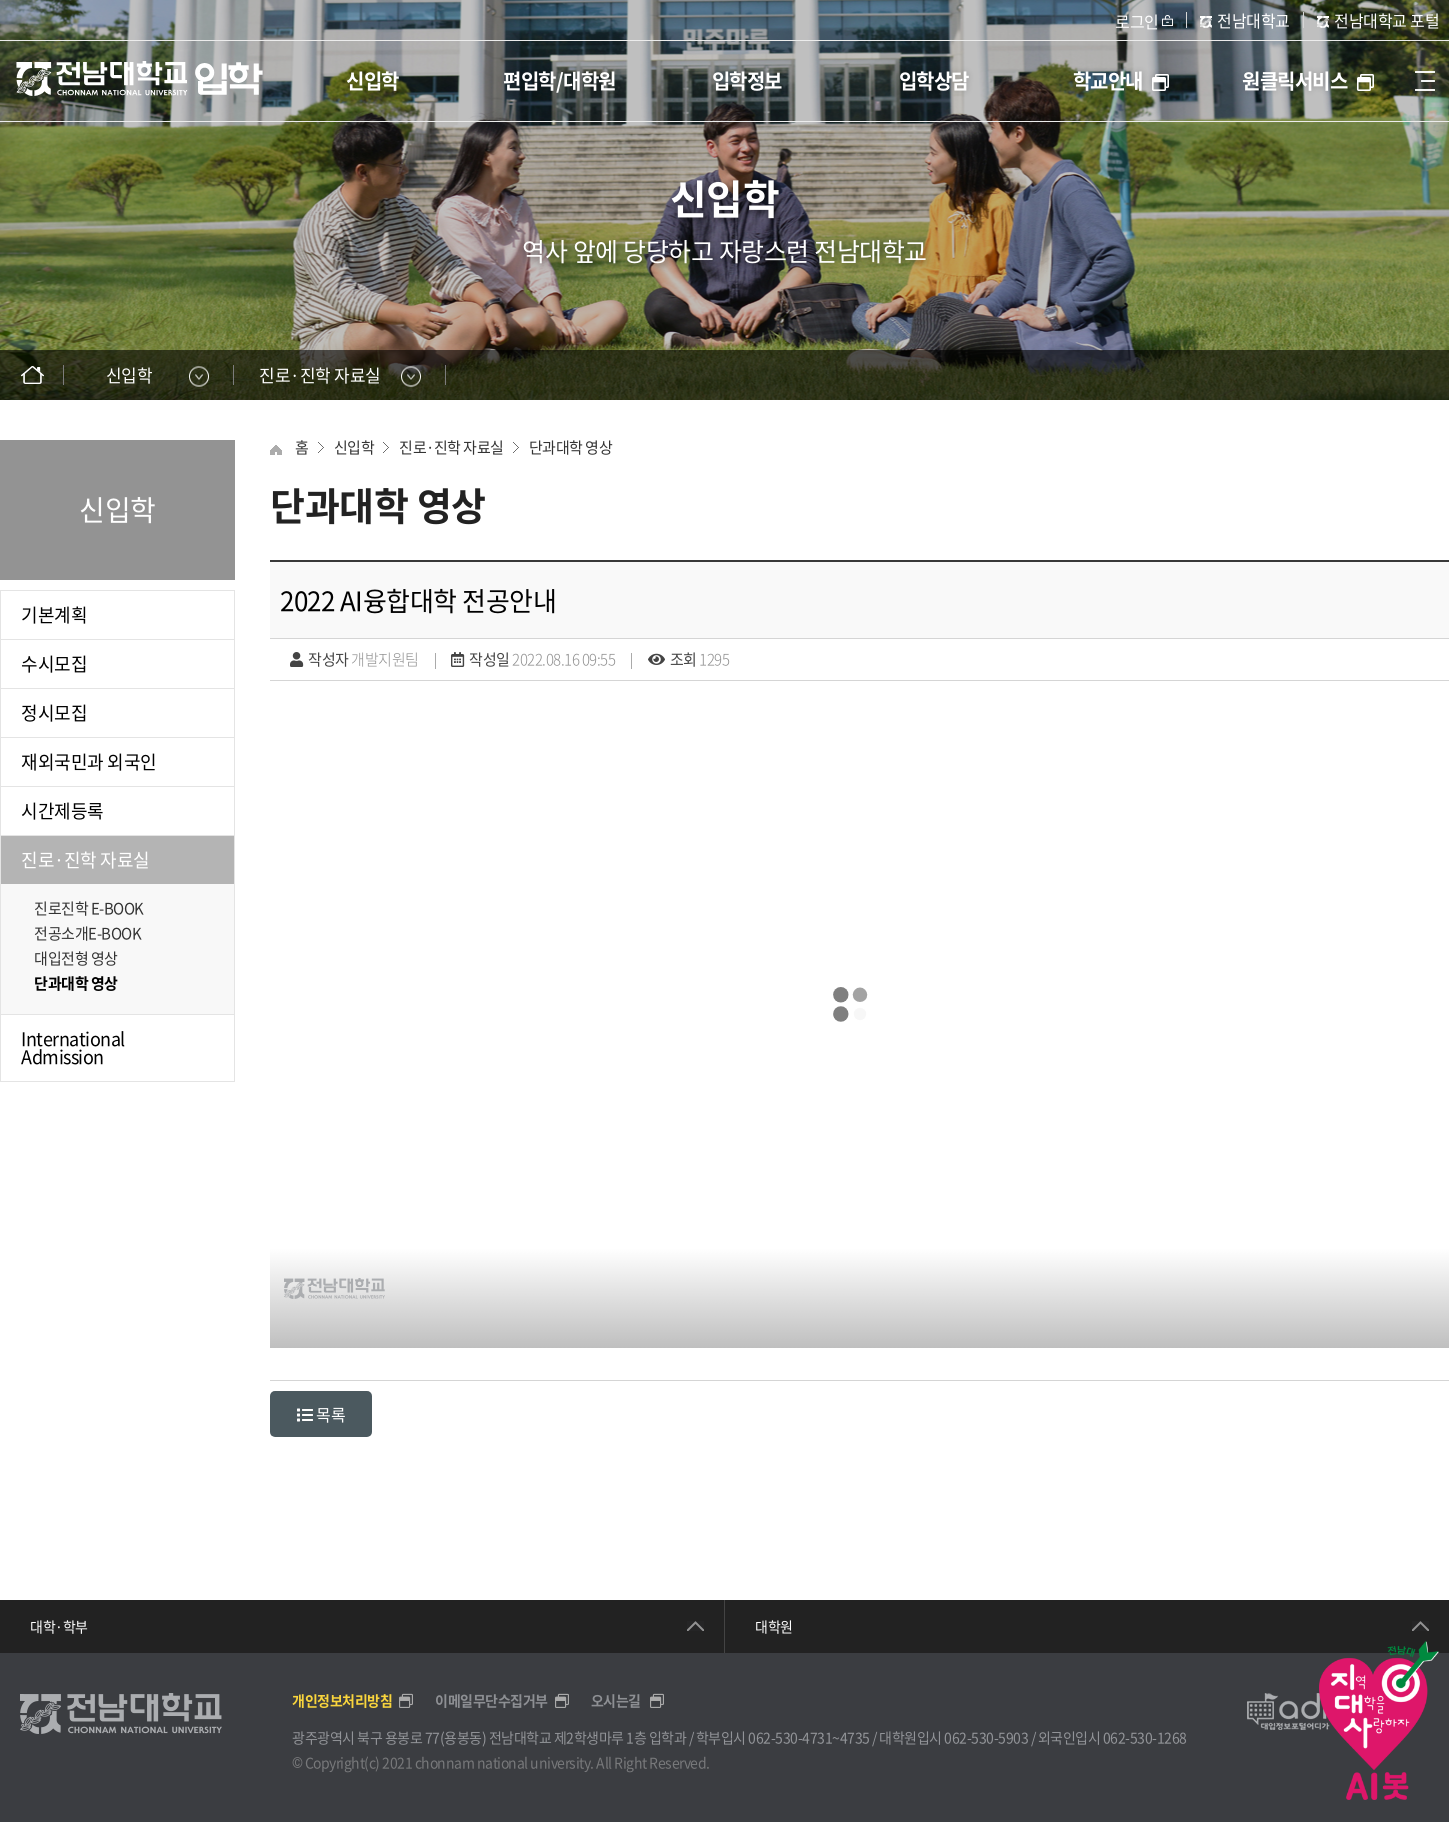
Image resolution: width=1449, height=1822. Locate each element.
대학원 (774, 1626)
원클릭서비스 (1307, 80)
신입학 (372, 80)
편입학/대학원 (559, 80)
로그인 (1137, 21)
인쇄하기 (1416, 375)
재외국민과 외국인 (89, 761)
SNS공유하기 (1376, 375)
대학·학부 (59, 1626)
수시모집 (54, 663)
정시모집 (54, 712)
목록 (321, 1414)
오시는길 (627, 1700)
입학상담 (934, 80)
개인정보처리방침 (352, 1700)
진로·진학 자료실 (85, 859)
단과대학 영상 (76, 983)
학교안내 (1121, 80)
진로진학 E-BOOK (89, 908)
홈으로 (32, 375)
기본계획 (54, 614)
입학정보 (747, 80)
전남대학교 (1253, 20)
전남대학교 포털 (1386, 20)
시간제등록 (62, 810)
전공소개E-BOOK (87, 933)
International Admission (73, 1047)
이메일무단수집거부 (501, 1700)
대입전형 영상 (76, 958)
